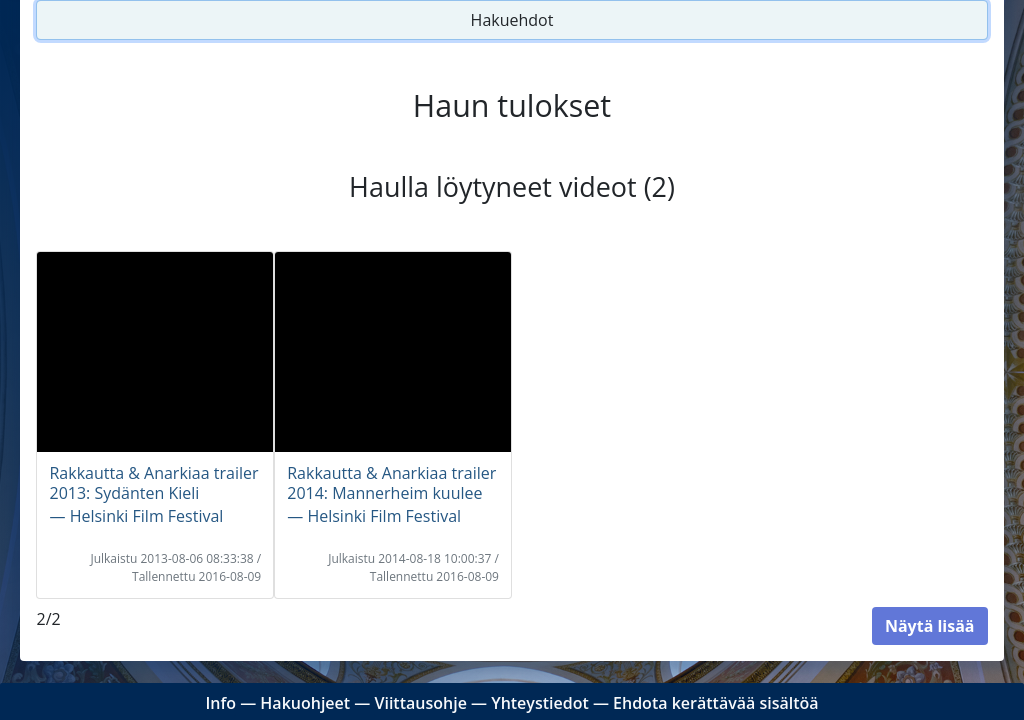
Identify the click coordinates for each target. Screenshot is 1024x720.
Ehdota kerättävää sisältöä (716, 703)
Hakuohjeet (305, 703)
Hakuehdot (512, 20)
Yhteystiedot (540, 703)
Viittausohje (420, 703)
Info (220, 703)
